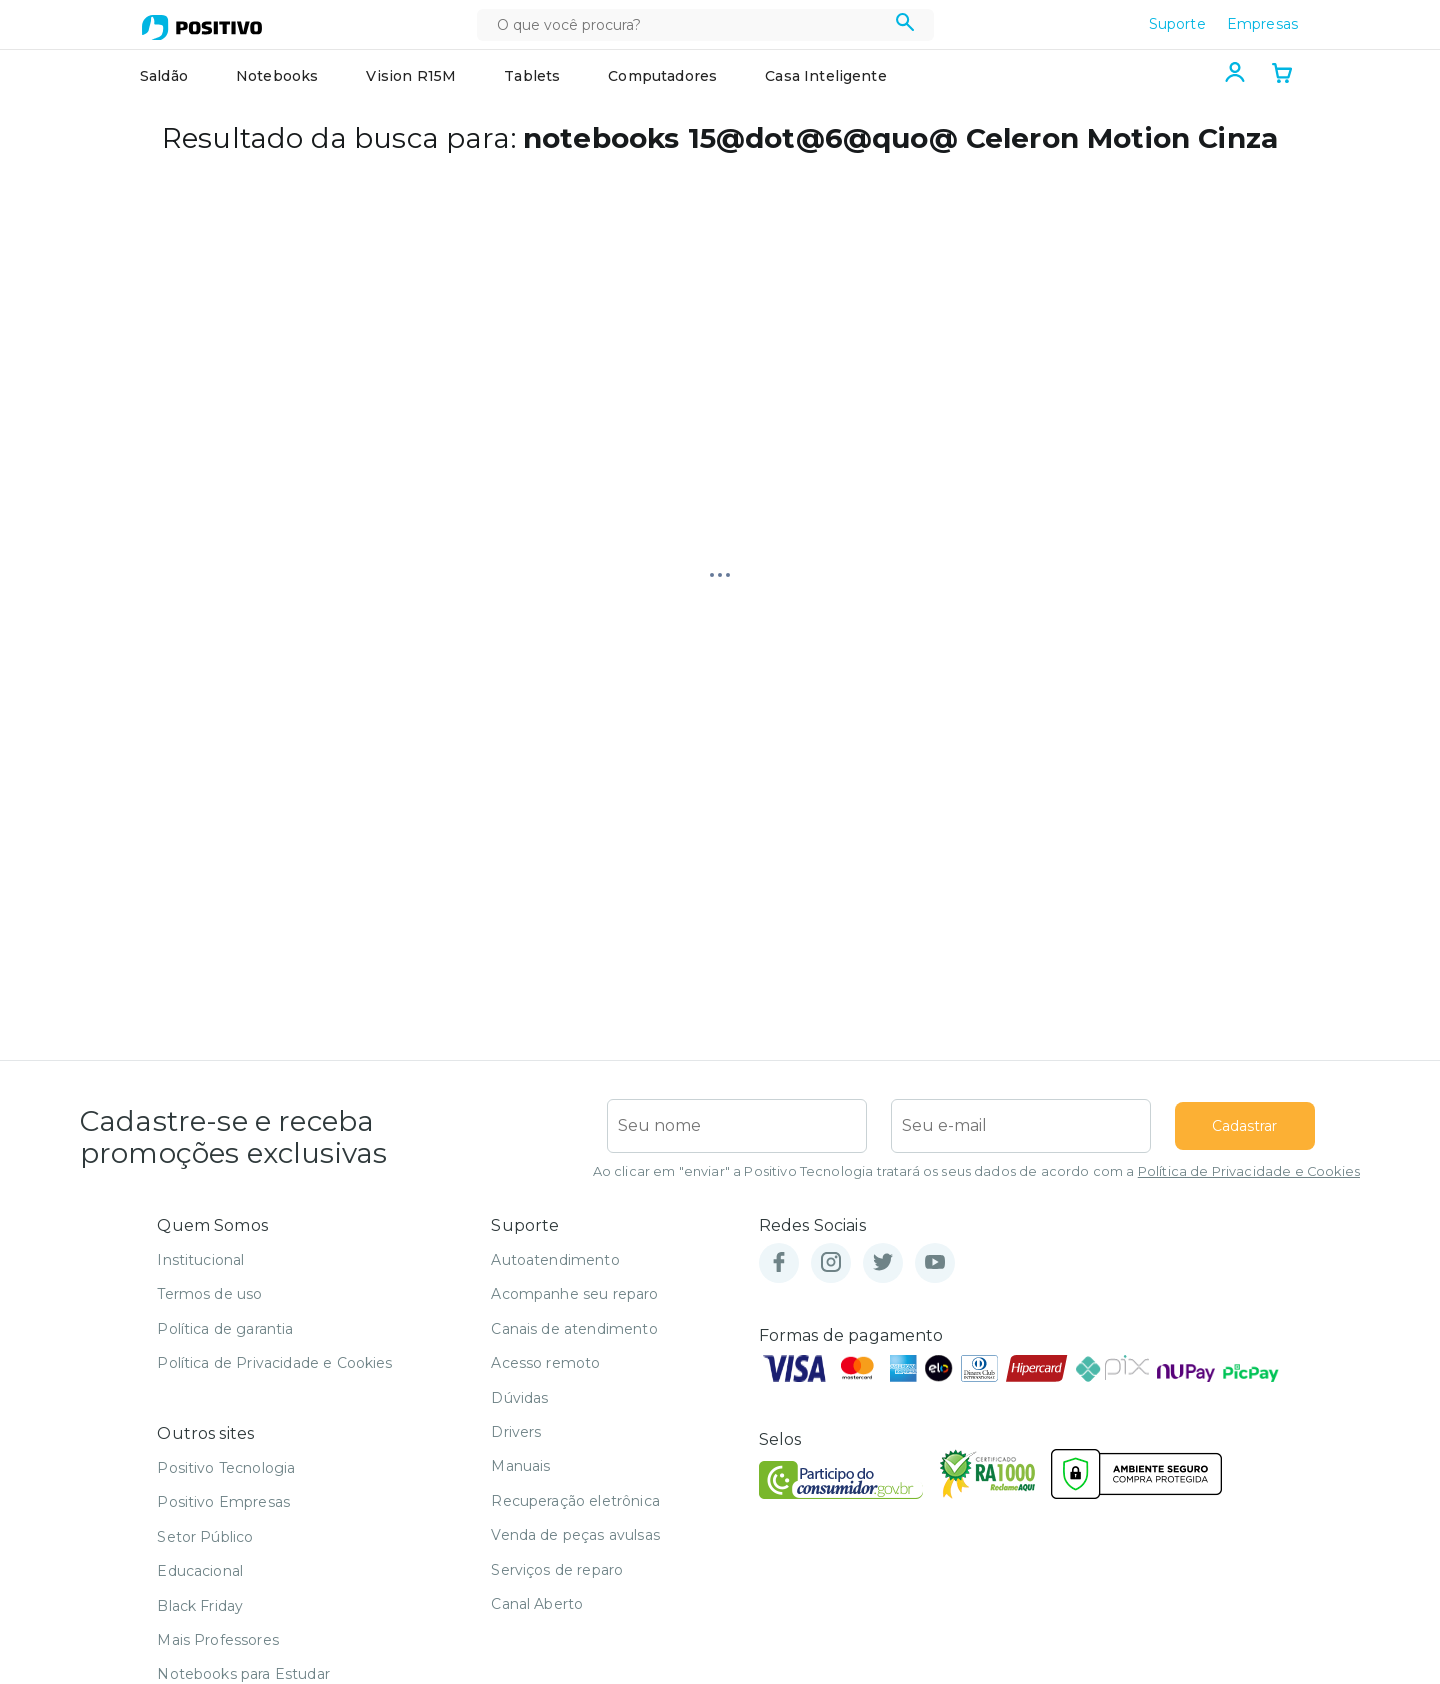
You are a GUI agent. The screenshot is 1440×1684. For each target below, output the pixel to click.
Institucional (200, 1260)
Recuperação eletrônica (575, 1501)
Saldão (164, 76)
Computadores (662, 76)
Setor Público (205, 1537)
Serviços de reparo (557, 1570)
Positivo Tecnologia (226, 1468)
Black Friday (200, 1606)
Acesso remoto (545, 1363)
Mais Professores (218, 1640)
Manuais (520, 1466)
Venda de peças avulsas (575, 1535)
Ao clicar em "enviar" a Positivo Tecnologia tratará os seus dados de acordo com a (976, 1171)
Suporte (1177, 24)
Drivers (516, 1432)
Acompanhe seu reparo (574, 1294)
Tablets (532, 76)
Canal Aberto (537, 1604)
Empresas (1262, 24)
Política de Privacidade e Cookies (1249, 1171)
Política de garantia (225, 1329)
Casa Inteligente (826, 76)
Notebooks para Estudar (243, 1674)
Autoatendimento (555, 1260)
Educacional (200, 1571)
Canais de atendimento (574, 1329)
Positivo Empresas (223, 1502)
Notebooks (277, 76)
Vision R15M (411, 76)
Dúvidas (519, 1398)
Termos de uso (209, 1294)
